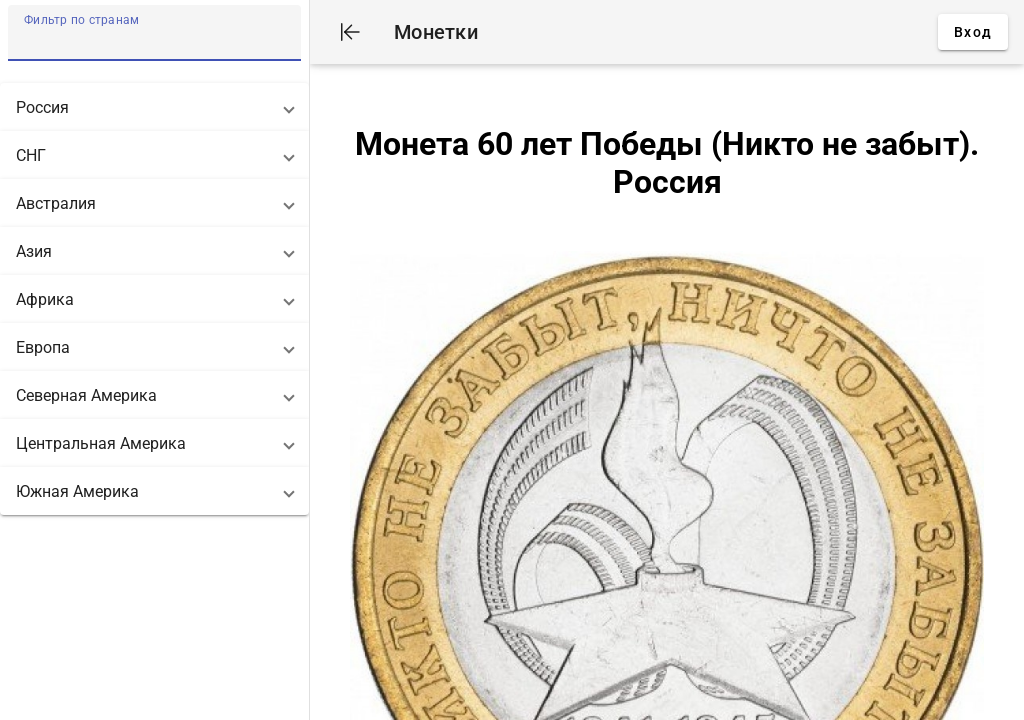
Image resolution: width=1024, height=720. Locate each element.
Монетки (436, 32)
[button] (154, 107)
